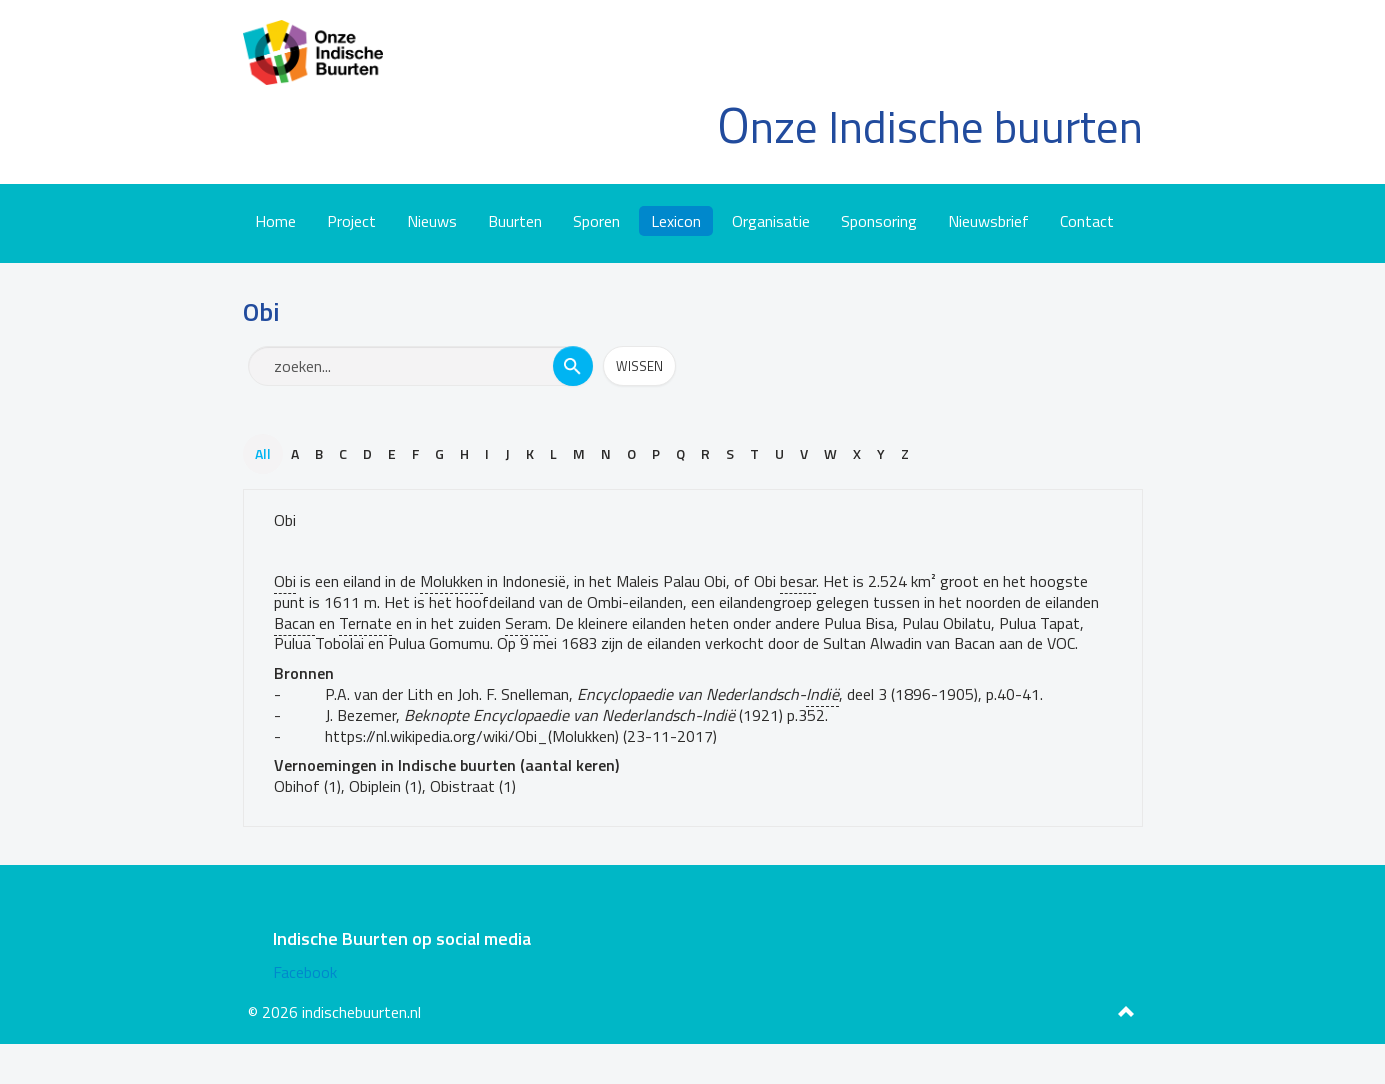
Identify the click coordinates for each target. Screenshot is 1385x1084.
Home (275, 221)
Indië (822, 694)
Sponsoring (879, 221)
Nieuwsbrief (988, 221)
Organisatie (771, 221)
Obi (285, 520)
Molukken (451, 581)
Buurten (515, 221)
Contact (1087, 221)
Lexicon (676, 221)
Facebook (305, 972)
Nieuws (432, 221)
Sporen (596, 221)
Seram (526, 623)
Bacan (294, 623)
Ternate (365, 623)
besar (798, 581)
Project (351, 221)
